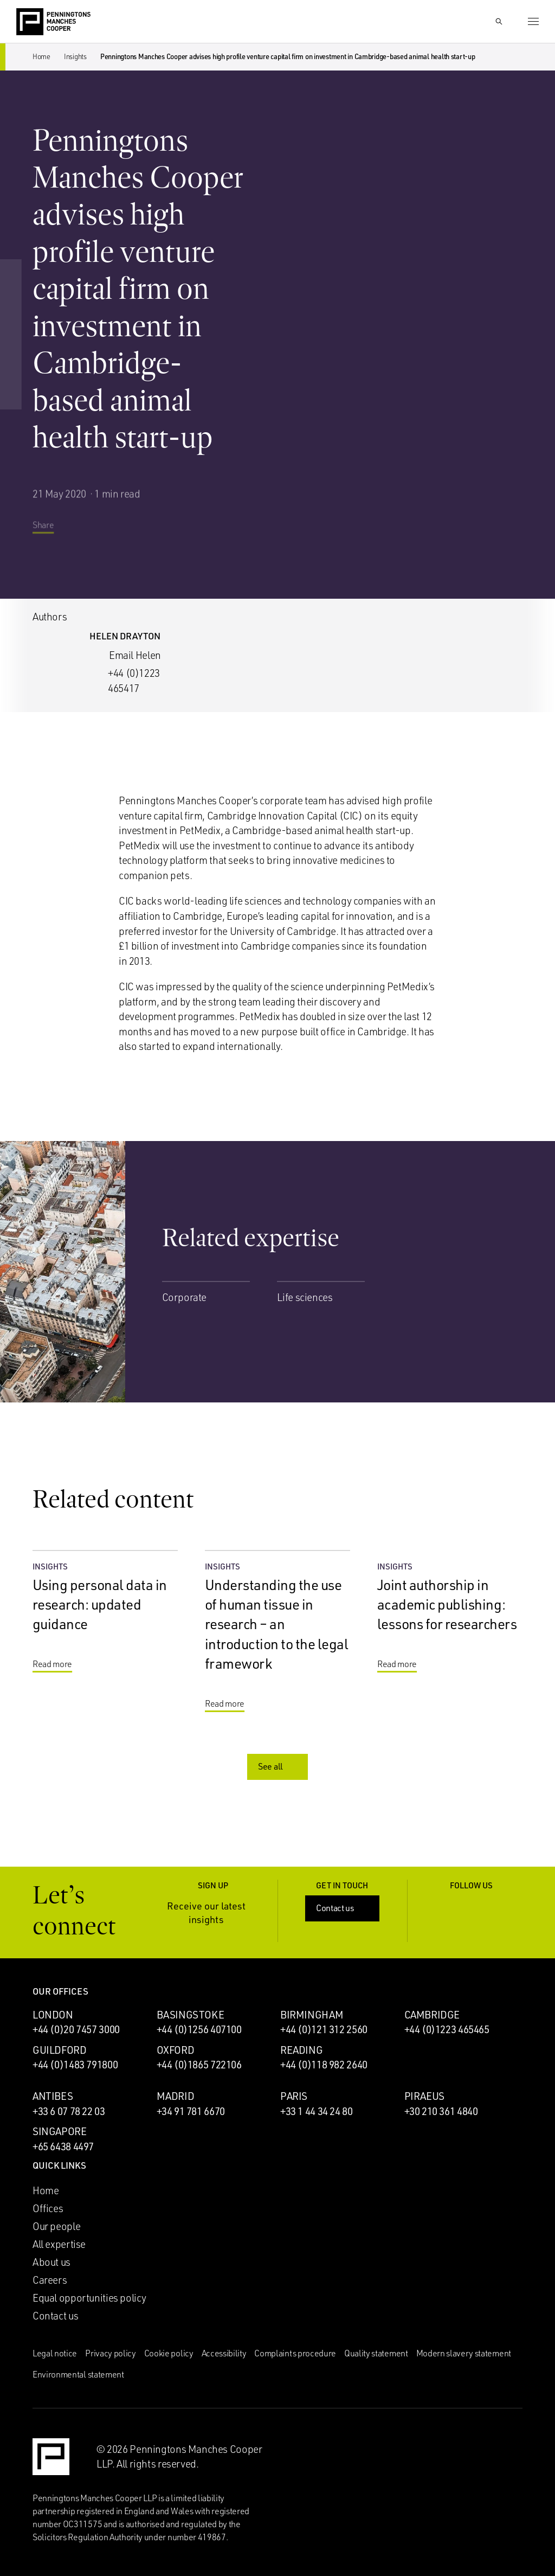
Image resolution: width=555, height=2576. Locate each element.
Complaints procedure (295, 2353)
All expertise (59, 2244)
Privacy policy (110, 2353)
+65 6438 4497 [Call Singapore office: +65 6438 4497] (63, 2146)
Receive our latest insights (215, 1912)
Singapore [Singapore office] (60, 2131)
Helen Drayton (124, 636)
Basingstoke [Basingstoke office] (190, 2014)
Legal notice (55, 2353)
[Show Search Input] (499, 22)
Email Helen (135, 655)
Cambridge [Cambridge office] (432, 2014)
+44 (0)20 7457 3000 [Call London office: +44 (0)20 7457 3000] (76, 2029)
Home (41, 56)
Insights (75, 56)
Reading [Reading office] (301, 2049)
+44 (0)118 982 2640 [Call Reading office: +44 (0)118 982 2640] (323, 2064)
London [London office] (53, 2014)
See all (278, 1766)
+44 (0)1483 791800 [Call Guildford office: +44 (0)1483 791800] (75, 2064)
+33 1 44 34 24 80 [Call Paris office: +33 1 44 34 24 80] (316, 2111)
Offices (48, 2208)
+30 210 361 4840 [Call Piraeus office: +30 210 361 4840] (441, 2111)
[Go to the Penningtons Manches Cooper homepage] (53, 22)
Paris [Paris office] (293, 2096)
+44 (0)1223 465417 (134, 681)
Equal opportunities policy (89, 2297)
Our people (56, 2226)
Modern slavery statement (463, 2353)
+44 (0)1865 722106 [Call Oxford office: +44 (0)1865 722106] (199, 2064)
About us (51, 2262)
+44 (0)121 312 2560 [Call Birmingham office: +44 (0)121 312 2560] (323, 2029)
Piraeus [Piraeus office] (424, 2096)
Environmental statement (78, 2374)
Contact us (343, 1908)
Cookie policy (168, 2353)
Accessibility (224, 2353)
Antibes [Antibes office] (53, 2096)
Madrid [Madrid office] (176, 2096)
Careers (50, 2279)
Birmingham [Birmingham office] (311, 2014)
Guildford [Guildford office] (60, 2049)
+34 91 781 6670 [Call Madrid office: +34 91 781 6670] (191, 2111)
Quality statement (376, 2353)
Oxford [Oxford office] (176, 2049)
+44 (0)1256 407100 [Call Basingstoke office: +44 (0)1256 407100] (199, 2029)
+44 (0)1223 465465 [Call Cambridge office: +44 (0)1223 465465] (446, 2029)
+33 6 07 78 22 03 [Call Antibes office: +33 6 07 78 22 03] (69, 2111)
